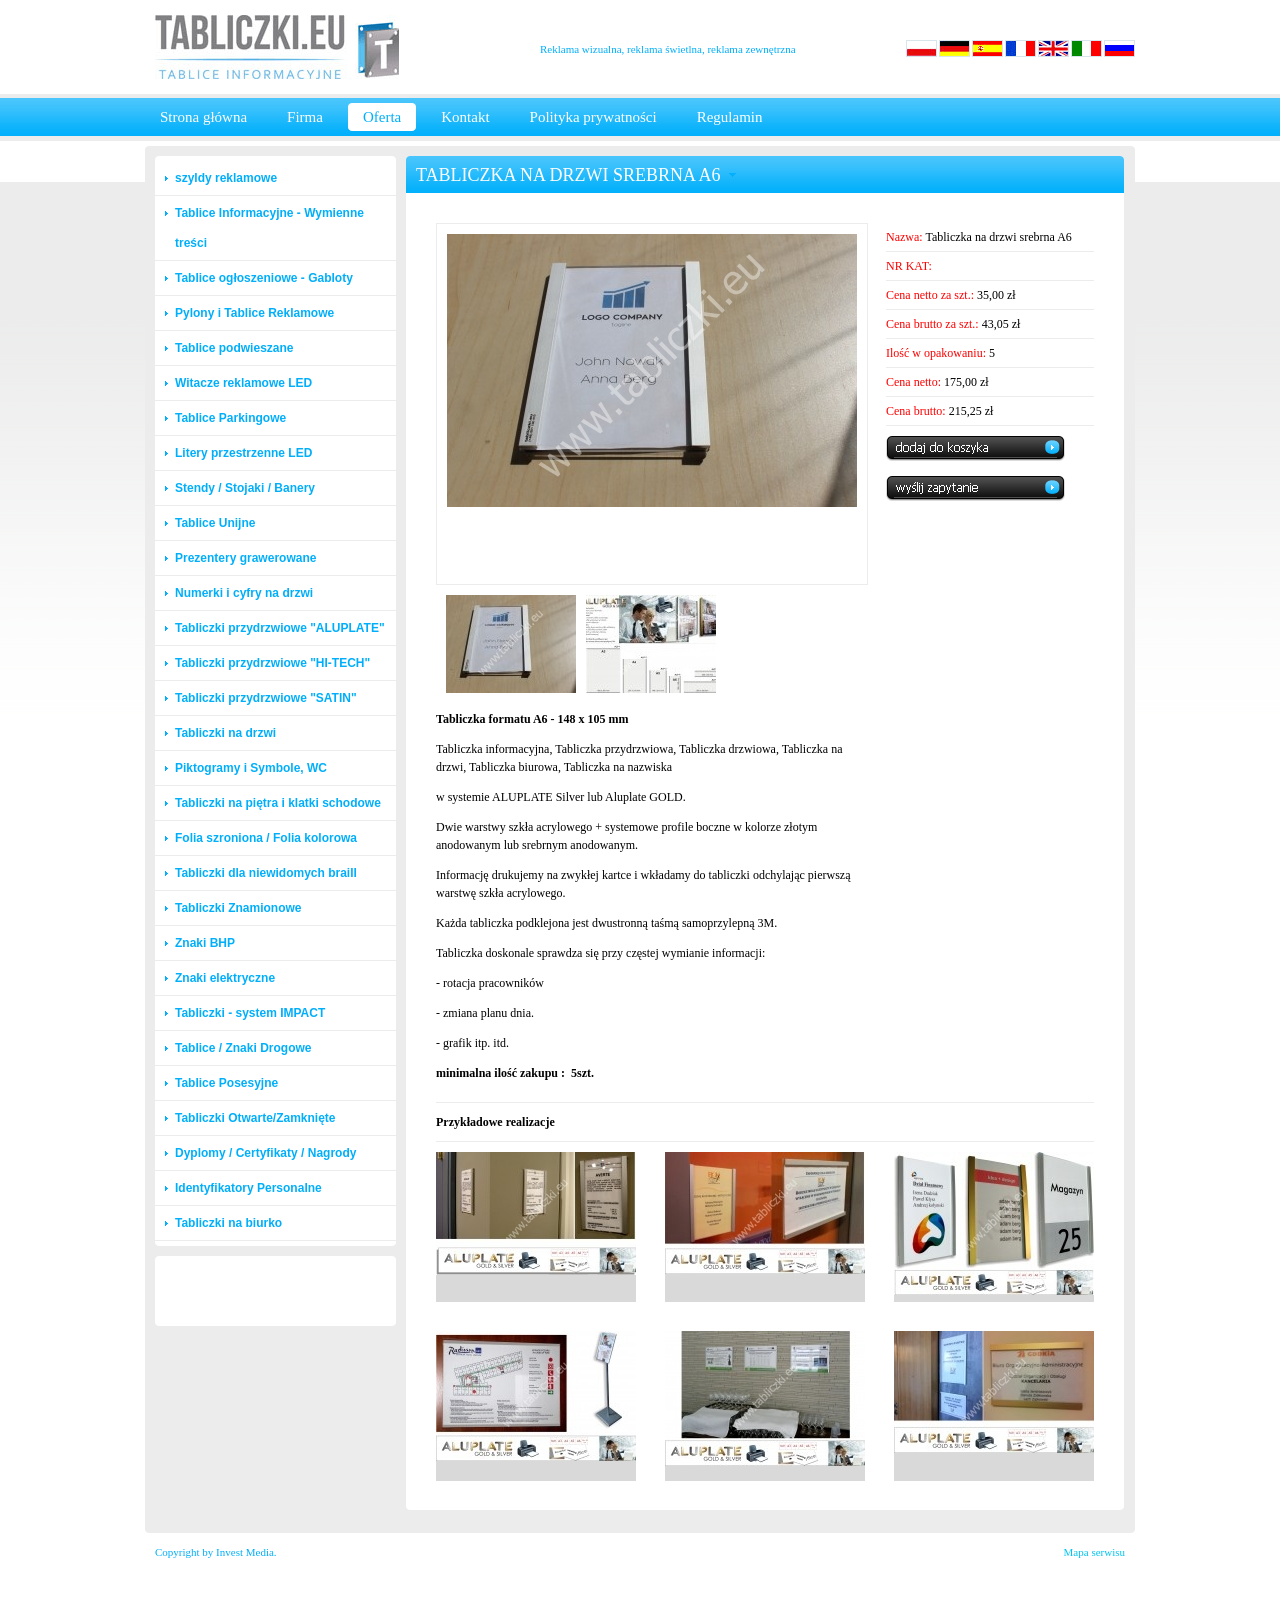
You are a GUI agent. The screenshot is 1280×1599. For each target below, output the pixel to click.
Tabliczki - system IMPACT (250, 1013)
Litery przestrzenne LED (243, 453)
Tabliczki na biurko (228, 1223)
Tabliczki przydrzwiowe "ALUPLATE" (280, 628)
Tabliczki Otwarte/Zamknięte (255, 1118)
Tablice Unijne (215, 523)
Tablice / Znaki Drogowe (243, 1048)
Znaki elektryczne (225, 978)
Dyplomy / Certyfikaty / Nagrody (265, 1153)
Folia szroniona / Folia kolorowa (266, 838)
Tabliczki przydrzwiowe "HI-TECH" (272, 663)
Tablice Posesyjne (226, 1083)
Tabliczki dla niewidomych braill (266, 873)
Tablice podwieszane (234, 348)
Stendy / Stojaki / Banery (245, 488)
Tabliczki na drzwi (225, 733)
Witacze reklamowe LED (243, 383)
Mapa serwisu (1094, 1552)
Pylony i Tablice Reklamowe (254, 313)
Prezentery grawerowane (245, 558)
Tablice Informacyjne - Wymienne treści (269, 228)
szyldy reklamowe (226, 178)
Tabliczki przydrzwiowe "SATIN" (266, 698)
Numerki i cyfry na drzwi (244, 593)
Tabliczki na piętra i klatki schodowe (278, 803)
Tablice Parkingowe (230, 418)
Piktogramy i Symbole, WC (251, 768)
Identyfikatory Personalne (248, 1188)
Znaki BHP (205, 943)
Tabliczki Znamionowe (238, 908)
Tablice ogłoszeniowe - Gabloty (264, 278)
